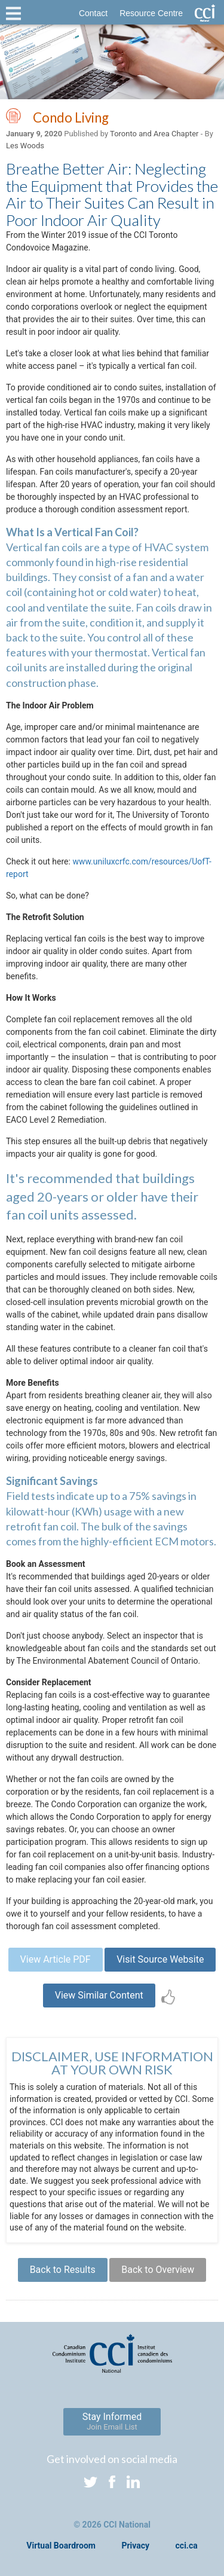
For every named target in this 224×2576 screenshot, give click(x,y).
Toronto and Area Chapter (154, 133)
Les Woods (25, 145)
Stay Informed (112, 2421)
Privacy (135, 2545)
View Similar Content (99, 1995)
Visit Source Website (160, 1959)
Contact (93, 13)
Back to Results (63, 2269)
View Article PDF (55, 1959)
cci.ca (187, 2545)
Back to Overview (157, 2269)
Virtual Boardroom (61, 2545)
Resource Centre (151, 13)
